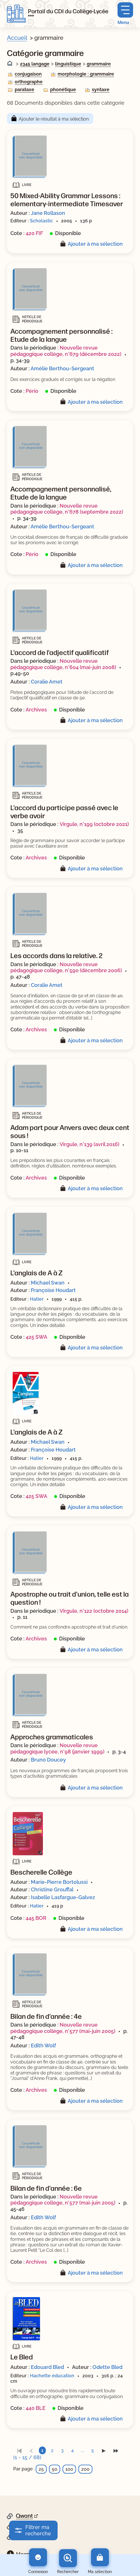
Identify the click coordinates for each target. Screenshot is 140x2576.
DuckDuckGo (33, 2536)
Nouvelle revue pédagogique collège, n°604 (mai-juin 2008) (63, 664)
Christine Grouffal (52, 1889)
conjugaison (28, 74)
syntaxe (100, 89)
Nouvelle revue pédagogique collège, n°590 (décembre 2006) (66, 967)
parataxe (24, 89)
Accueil (17, 37)
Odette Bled (107, 2367)
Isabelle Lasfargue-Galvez (63, 1897)
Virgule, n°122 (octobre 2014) (94, 1611)
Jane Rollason (48, 213)
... (82, 2450)
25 (41, 2469)
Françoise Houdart (53, 1290)
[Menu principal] (125, 13)
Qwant (24, 2515)
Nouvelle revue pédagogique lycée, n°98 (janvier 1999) (57, 1748)
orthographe (29, 82)
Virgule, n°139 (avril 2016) (89, 1144)
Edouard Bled (47, 2367)
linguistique (68, 64)
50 (54, 2469)
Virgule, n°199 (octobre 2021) (94, 824)
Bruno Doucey (48, 1760)
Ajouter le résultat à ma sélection (54, 119)
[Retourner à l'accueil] (16, 14)
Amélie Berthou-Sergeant (62, 368)
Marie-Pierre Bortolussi (59, 1882)
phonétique (63, 89)
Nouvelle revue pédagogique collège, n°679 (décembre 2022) (65, 351)
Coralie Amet (47, 682)
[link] (19, 2450)
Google (25, 2526)
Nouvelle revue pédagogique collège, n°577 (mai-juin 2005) (62, 2028)
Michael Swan (48, 1283)
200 (85, 2469)
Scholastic (41, 221)
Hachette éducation (52, 2375)
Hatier (36, 1299)
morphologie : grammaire (86, 74)
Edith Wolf (43, 2045)
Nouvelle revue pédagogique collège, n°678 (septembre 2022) (66, 509)
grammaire (99, 64)
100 (69, 2469)
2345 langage (35, 64)
